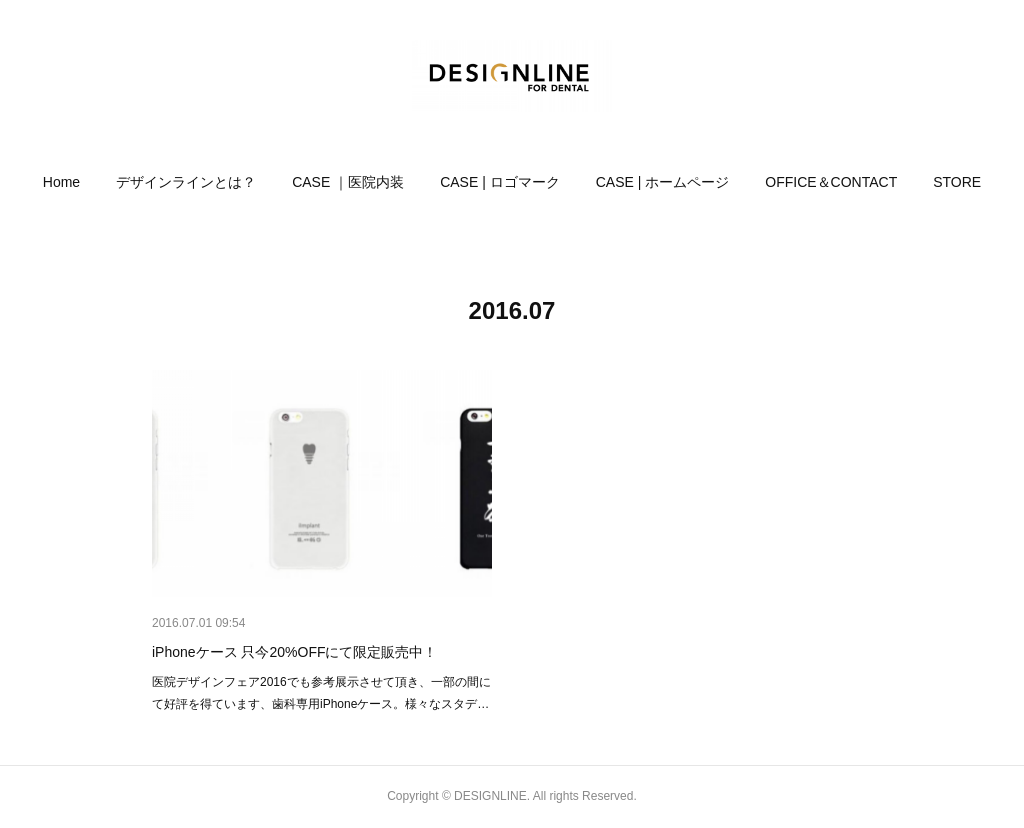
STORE (957, 182)
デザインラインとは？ (186, 182)
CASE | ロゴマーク (500, 182)
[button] (61, 182)
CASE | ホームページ (663, 182)
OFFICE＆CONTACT (831, 182)
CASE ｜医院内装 (348, 182)
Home (61, 182)
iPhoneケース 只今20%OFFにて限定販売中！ (295, 652)
